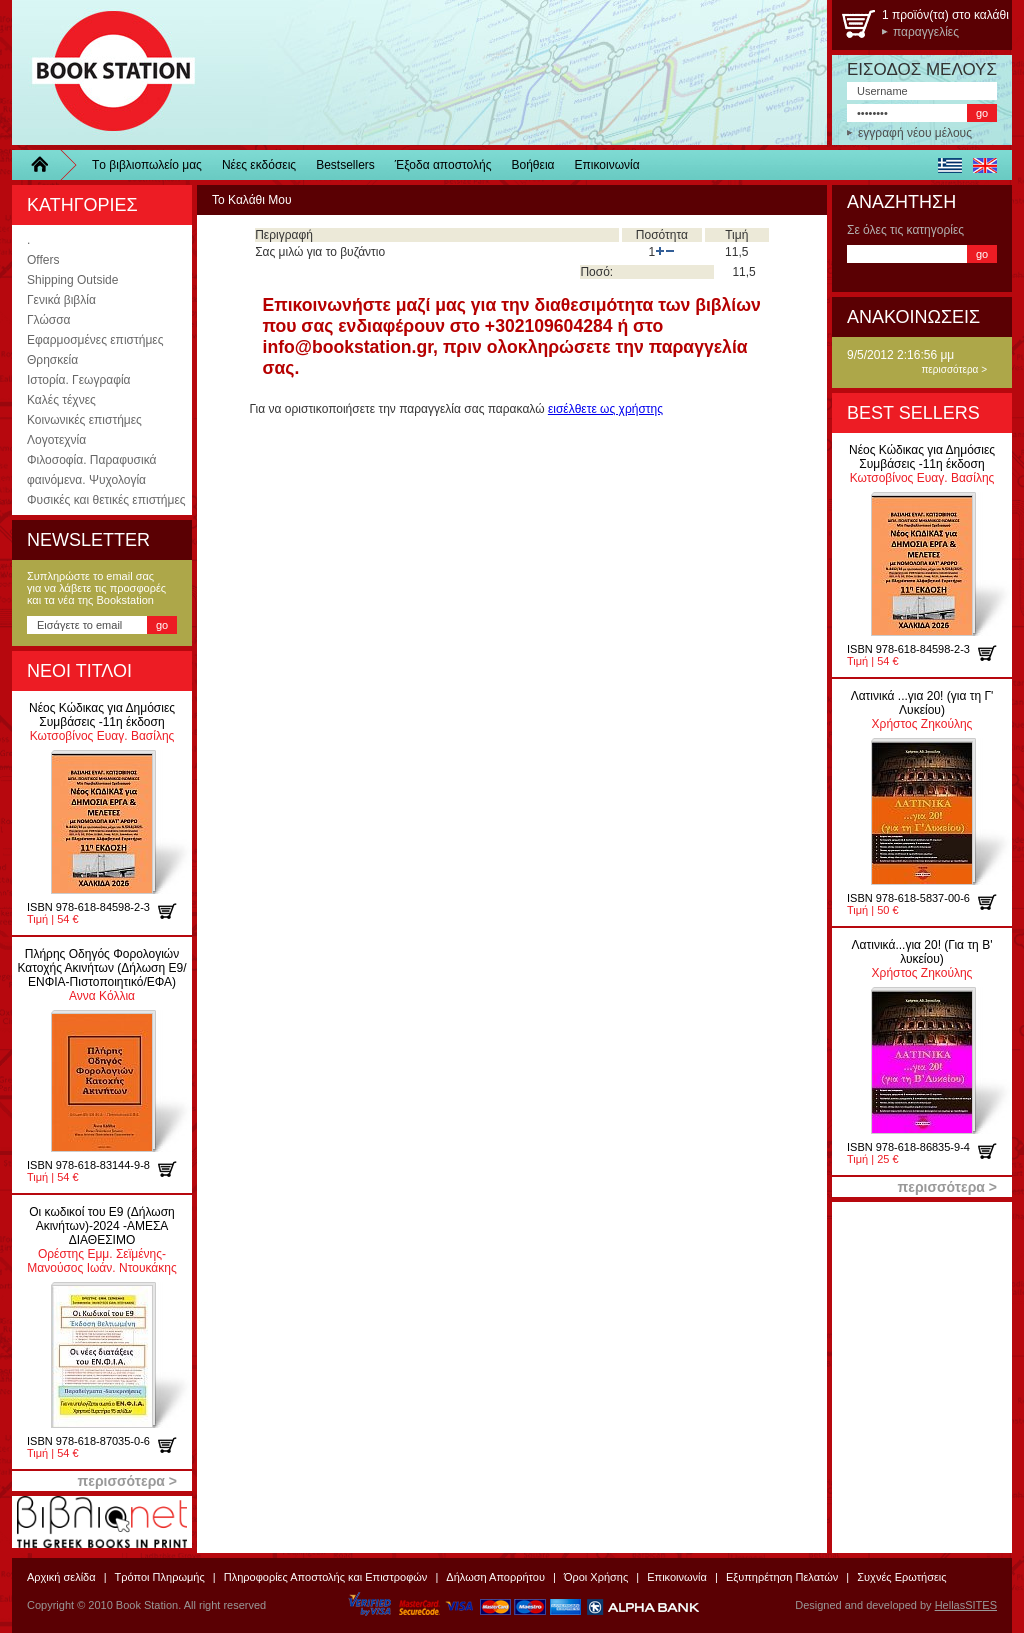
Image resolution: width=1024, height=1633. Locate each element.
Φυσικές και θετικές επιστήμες (106, 500)
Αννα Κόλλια (101, 975)
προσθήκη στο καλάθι (174, 911)
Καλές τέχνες (61, 400)
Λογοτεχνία (56, 440)
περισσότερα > (954, 369)
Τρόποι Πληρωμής (160, 1577)
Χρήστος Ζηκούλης (922, 710)
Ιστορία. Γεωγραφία (79, 380)
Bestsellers (345, 165)
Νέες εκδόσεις (259, 165)
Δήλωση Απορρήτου (495, 1577)
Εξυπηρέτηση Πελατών (782, 1577)
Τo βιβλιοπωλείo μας (147, 165)
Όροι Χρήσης (596, 1577)
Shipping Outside (72, 280)
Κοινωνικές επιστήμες (84, 420)
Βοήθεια (533, 165)
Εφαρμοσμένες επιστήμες (95, 340)
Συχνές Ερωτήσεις (901, 1577)
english (984, 165)
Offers (43, 260)
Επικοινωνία (607, 165)
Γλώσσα (49, 320)
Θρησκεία (52, 360)
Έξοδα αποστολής (443, 165)
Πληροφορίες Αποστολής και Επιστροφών (326, 1577)
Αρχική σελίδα (61, 1577)
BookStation (104, 72)
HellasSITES (966, 1605)
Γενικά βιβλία (61, 300)
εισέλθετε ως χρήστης (605, 409)
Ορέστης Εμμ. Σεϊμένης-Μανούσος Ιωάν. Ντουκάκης (101, 1240)
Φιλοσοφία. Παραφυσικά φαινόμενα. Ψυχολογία (91, 470)
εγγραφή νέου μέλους (915, 133)
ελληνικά (949, 165)
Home (47, 165)
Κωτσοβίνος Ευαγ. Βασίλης (102, 722)
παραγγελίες (926, 32)
